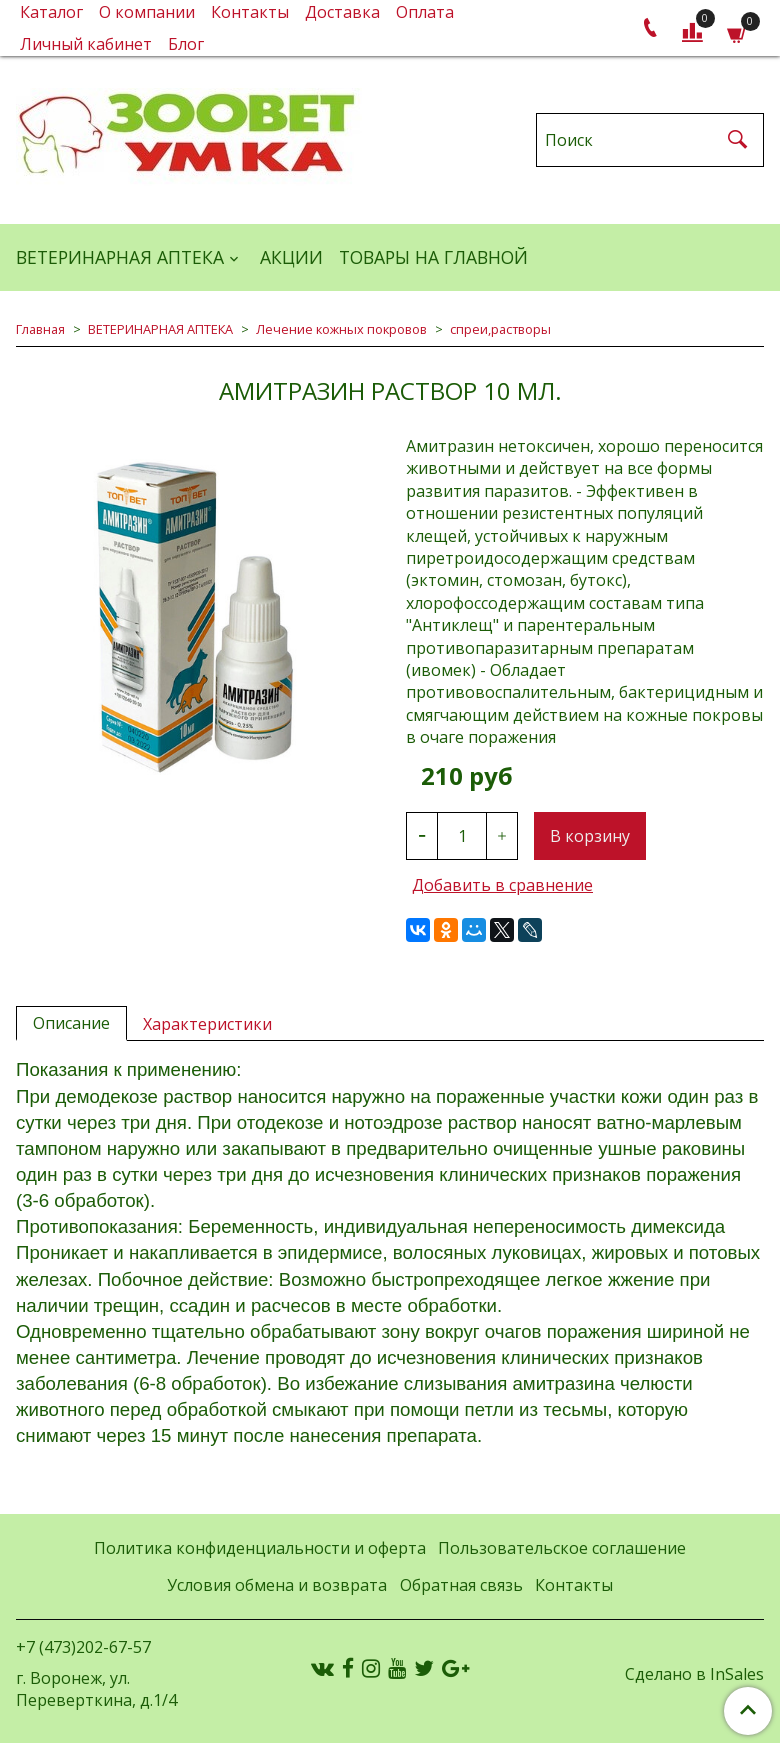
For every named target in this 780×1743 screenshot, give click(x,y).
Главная (40, 329)
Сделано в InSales (694, 1674)
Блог (186, 44)
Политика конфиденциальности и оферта (260, 1548)
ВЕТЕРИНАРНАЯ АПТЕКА (120, 257)
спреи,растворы (500, 329)
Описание (71, 1023)
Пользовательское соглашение (562, 1548)
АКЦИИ (291, 257)
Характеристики (207, 1024)
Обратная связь (461, 1585)
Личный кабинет (86, 44)
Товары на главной (433, 257)
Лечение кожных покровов (341, 329)
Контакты (574, 1585)
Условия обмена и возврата (277, 1585)
